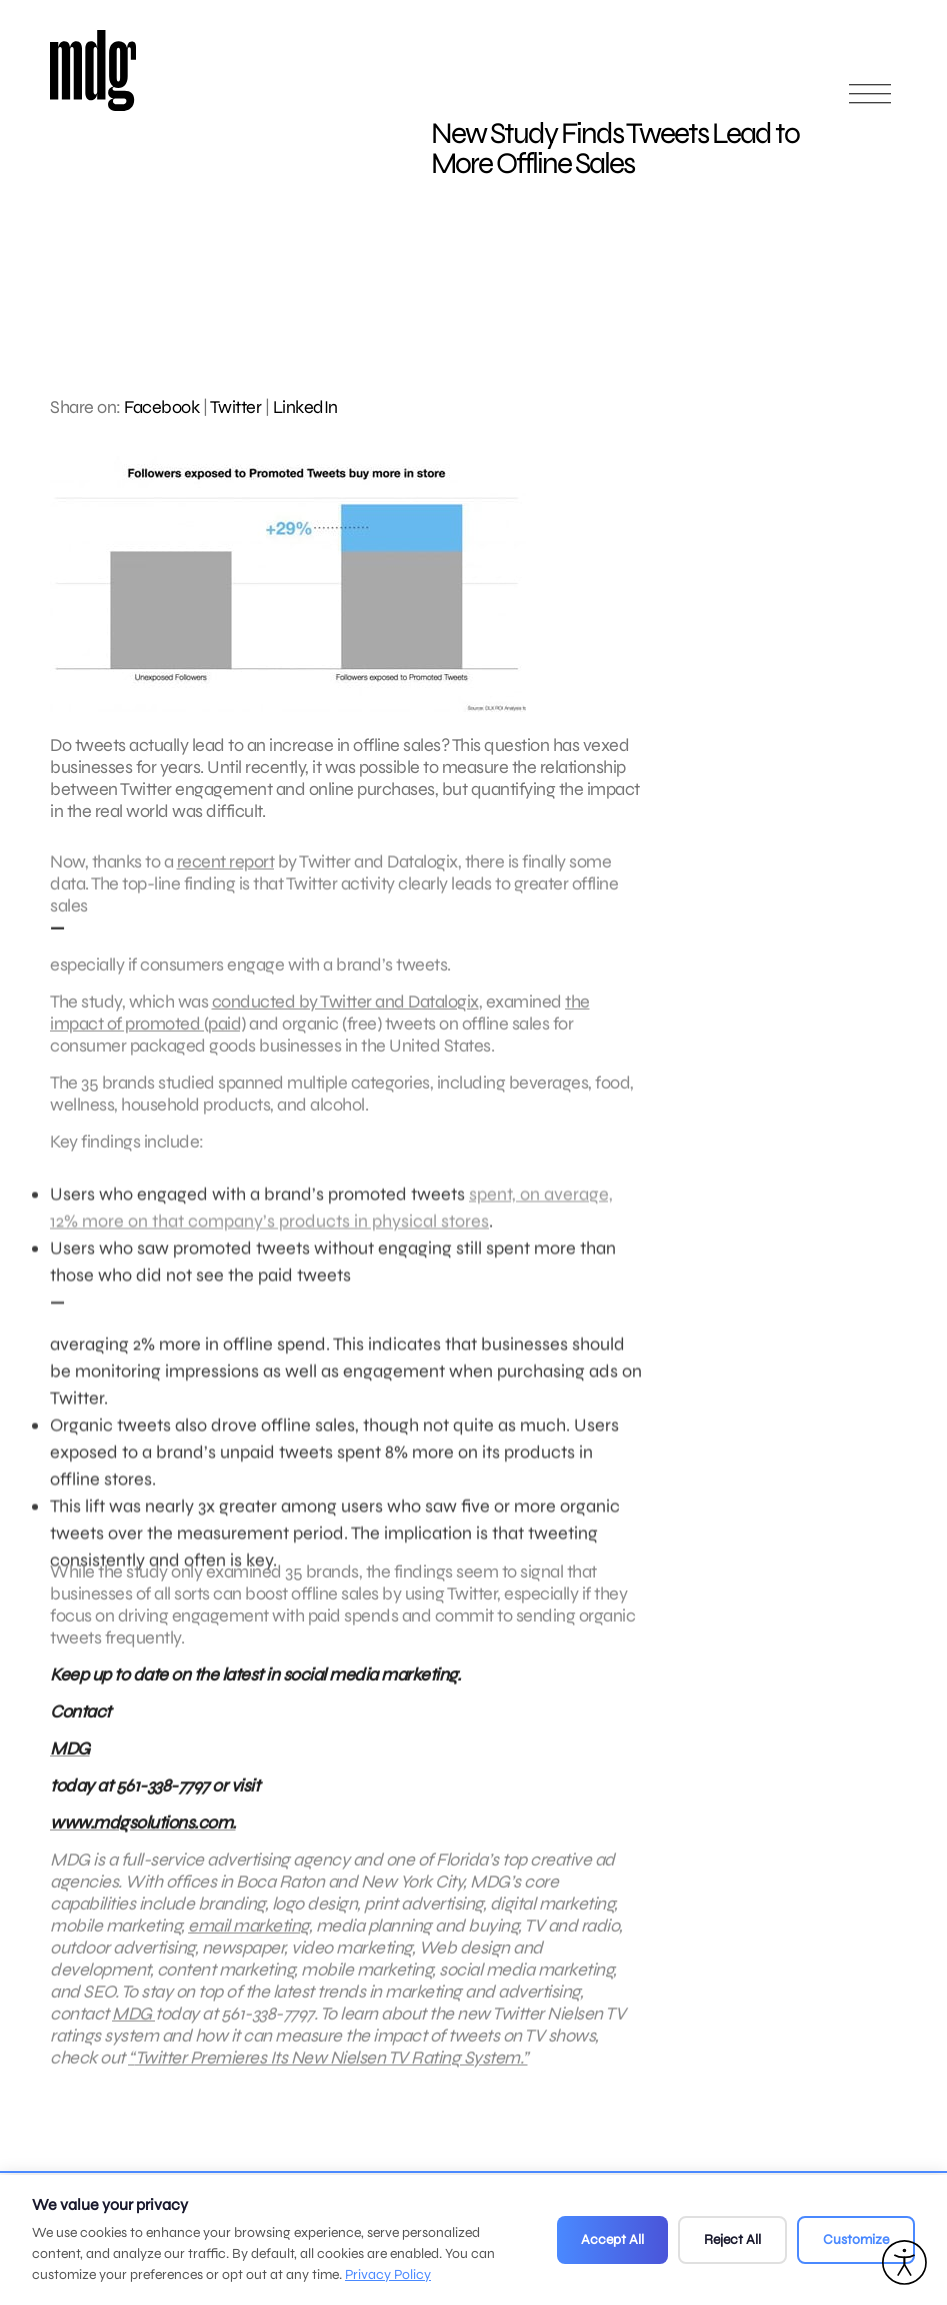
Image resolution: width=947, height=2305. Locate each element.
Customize (856, 2239)
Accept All (612, 2239)
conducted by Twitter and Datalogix (345, 1011)
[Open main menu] (870, 102)
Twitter (236, 407)
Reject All (732, 2239)
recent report (226, 871)
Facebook (161, 407)
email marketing (248, 1935)
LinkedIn (305, 407)
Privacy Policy (388, 2274)
